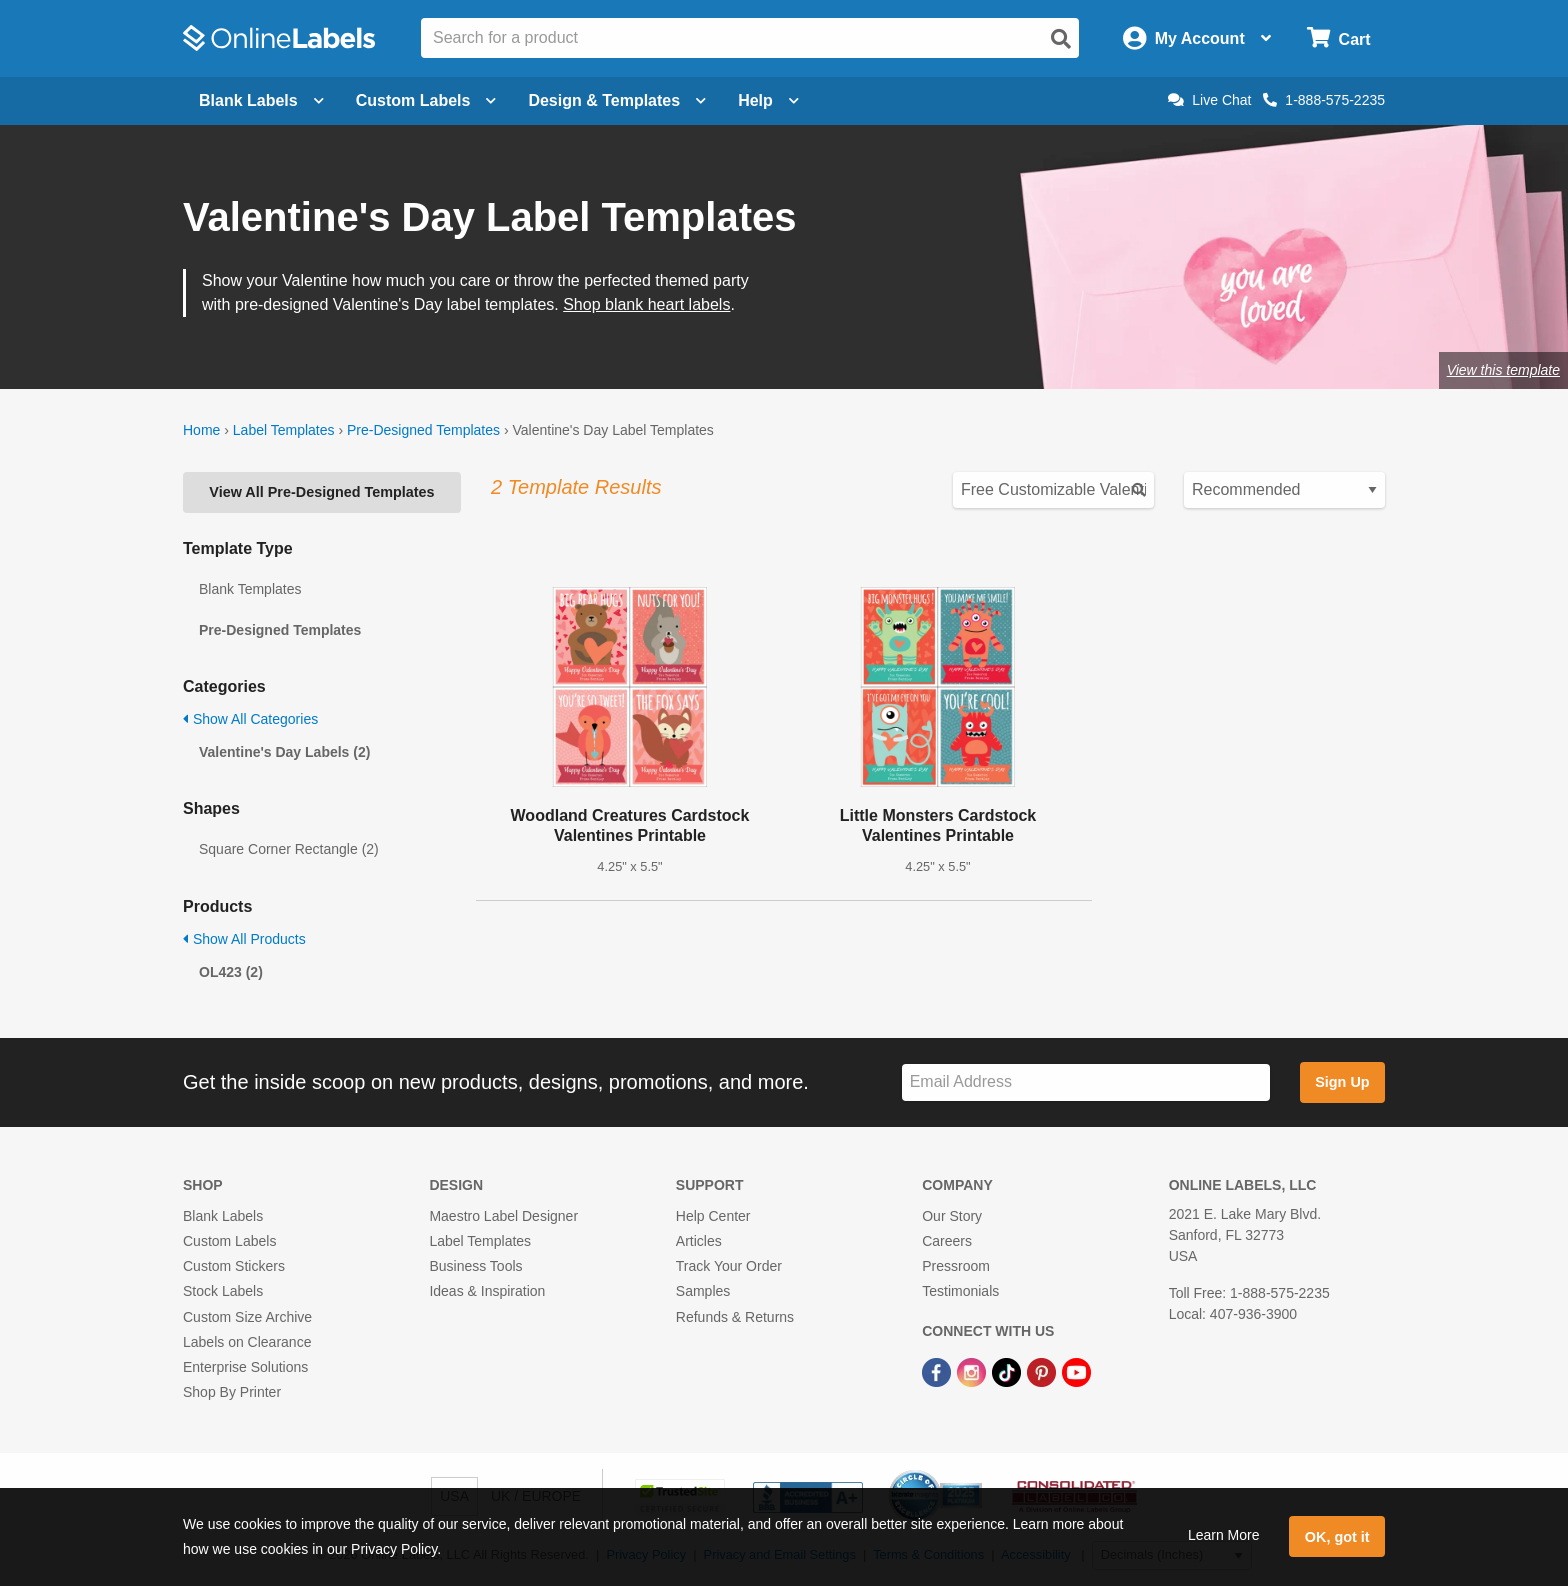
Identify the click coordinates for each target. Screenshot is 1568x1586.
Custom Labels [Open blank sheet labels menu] (426, 100)
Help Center (713, 1216)
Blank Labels (223, 1216)
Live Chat (1209, 100)
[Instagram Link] (973, 1371)
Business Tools (475, 1266)
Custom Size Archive (247, 1317)
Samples (703, 1291)
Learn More (1224, 1535)
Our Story (952, 1216)
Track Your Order (729, 1266)
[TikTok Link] (1008, 1371)
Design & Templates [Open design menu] (617, 100)
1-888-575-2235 (1324, 100)
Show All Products (244, 939)
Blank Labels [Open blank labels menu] (261, 100)
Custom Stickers (234, 1266)
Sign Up (1342, 1082)
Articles (699, 1241)
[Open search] (1061, 39)
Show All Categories (250, 719)
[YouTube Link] (1076, 1371)
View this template (1503, 370)
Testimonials (960, 1291)
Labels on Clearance (247, 1342)
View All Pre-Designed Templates (321, 492)
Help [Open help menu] (768, 100)
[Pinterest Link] (1043, 1371)
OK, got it (1337, 1537)
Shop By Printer (232, 1392)
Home (201, 430)
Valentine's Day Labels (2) (284, 752)
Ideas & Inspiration (487, 1291)
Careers (947, 1241)
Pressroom (956, 1266)
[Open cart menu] (1338, 38)
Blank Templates (250, 589)
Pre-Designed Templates (423, 430)
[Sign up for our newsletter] (1086, 1082)
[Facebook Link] (938, 1371)
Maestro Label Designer (503, 1216)
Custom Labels (229, 1241)
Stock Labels (223, 1291)
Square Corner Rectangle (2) (289, 849)
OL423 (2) (231, 972)
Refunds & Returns (735, 1317)
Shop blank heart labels (646, 304)
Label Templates (284, 430)
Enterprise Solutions (245, 1367)
